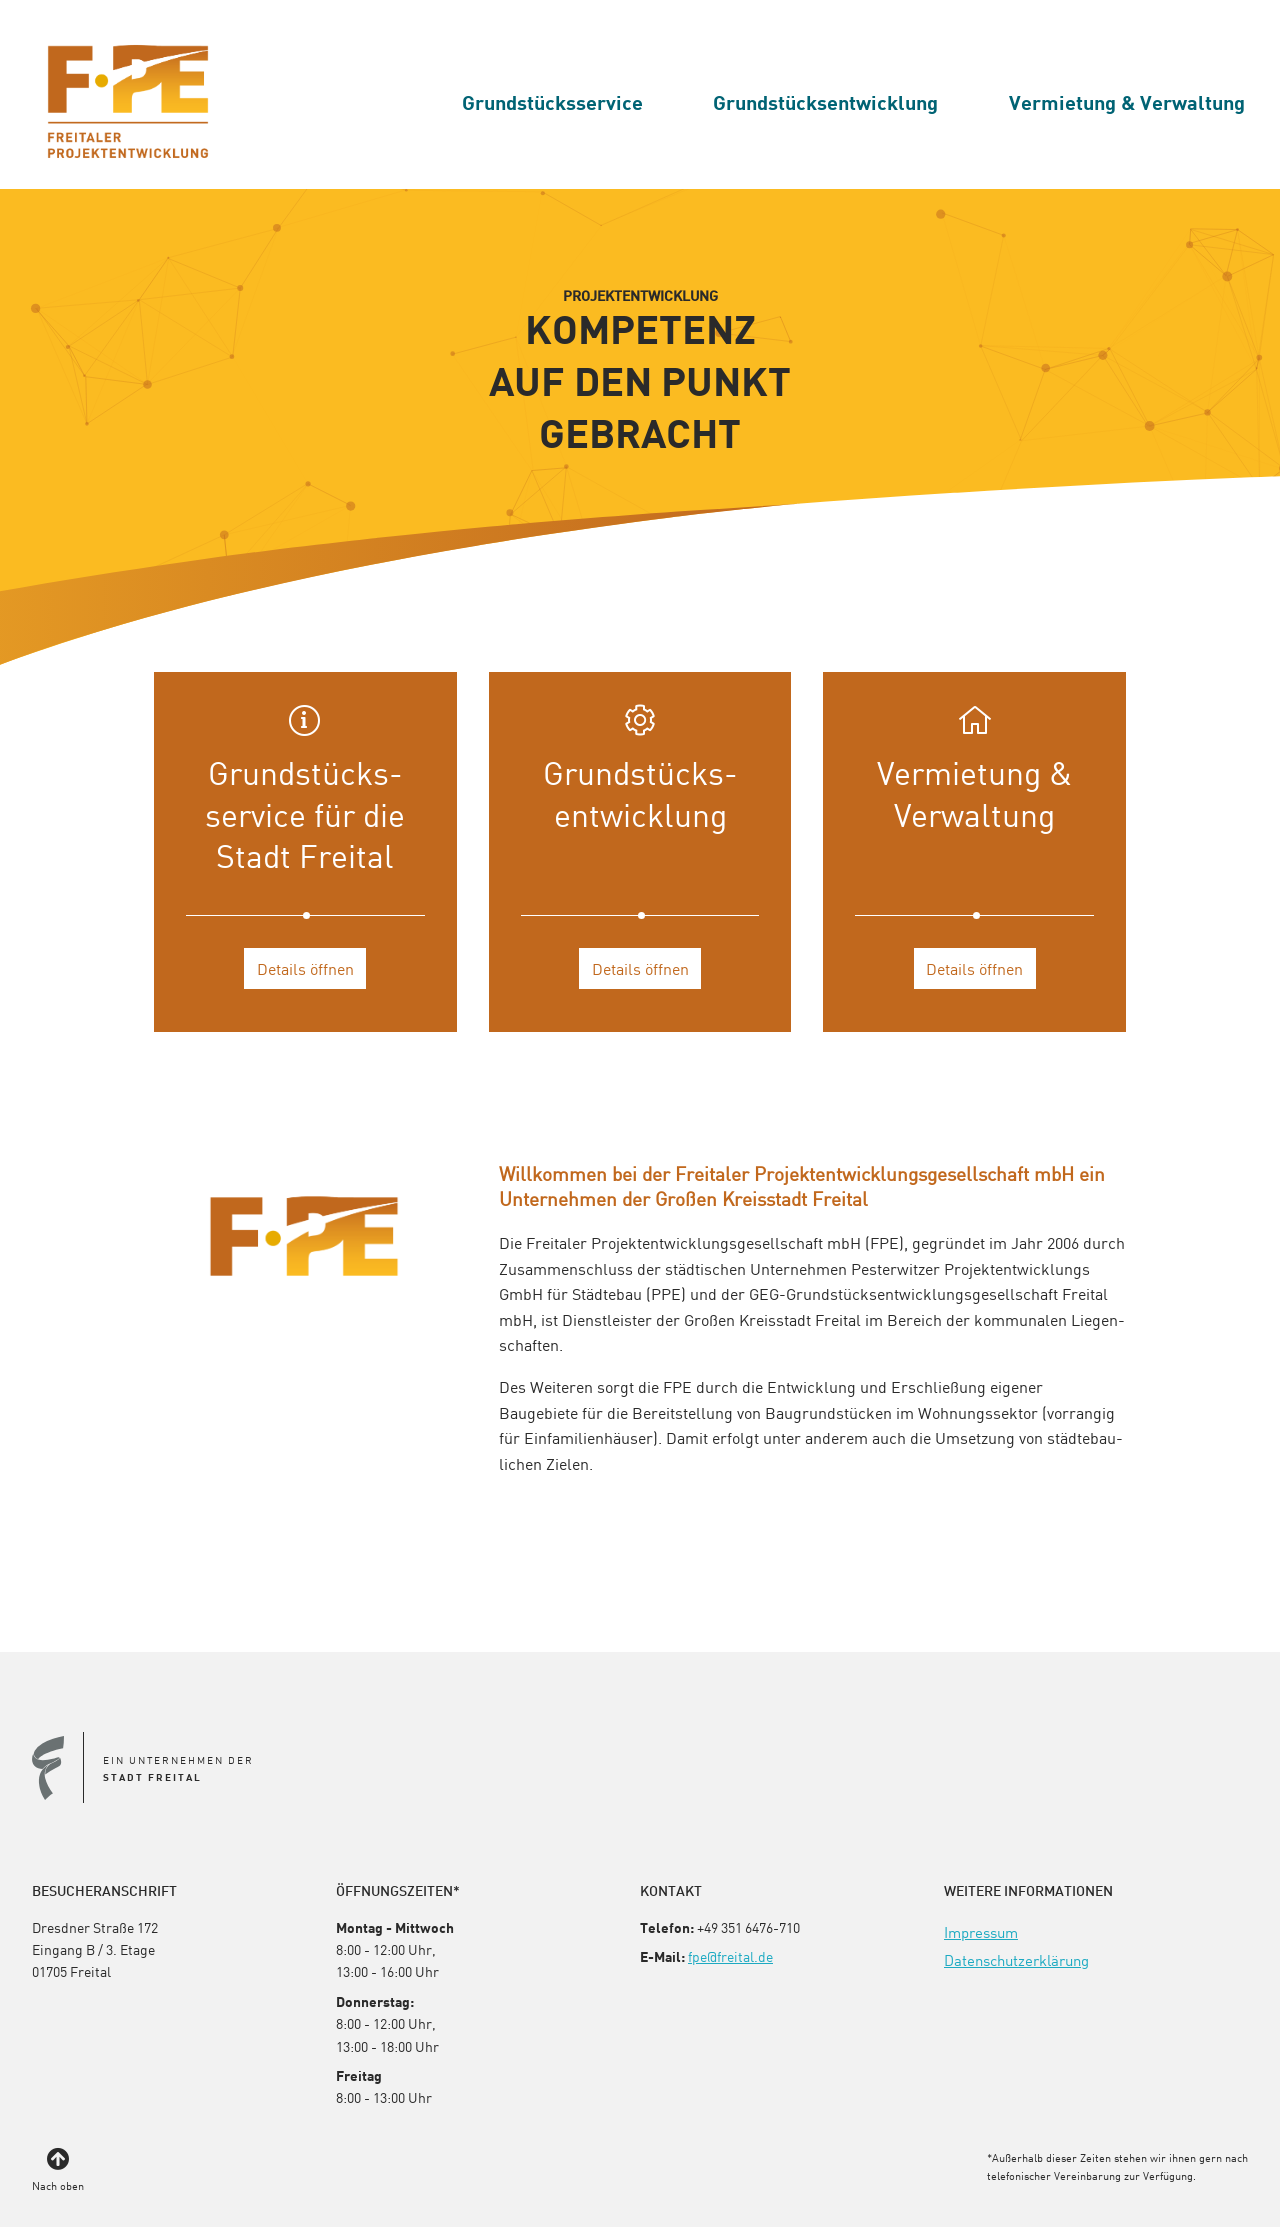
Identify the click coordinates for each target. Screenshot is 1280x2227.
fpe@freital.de (730, 1956)
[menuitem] (552, 102)
